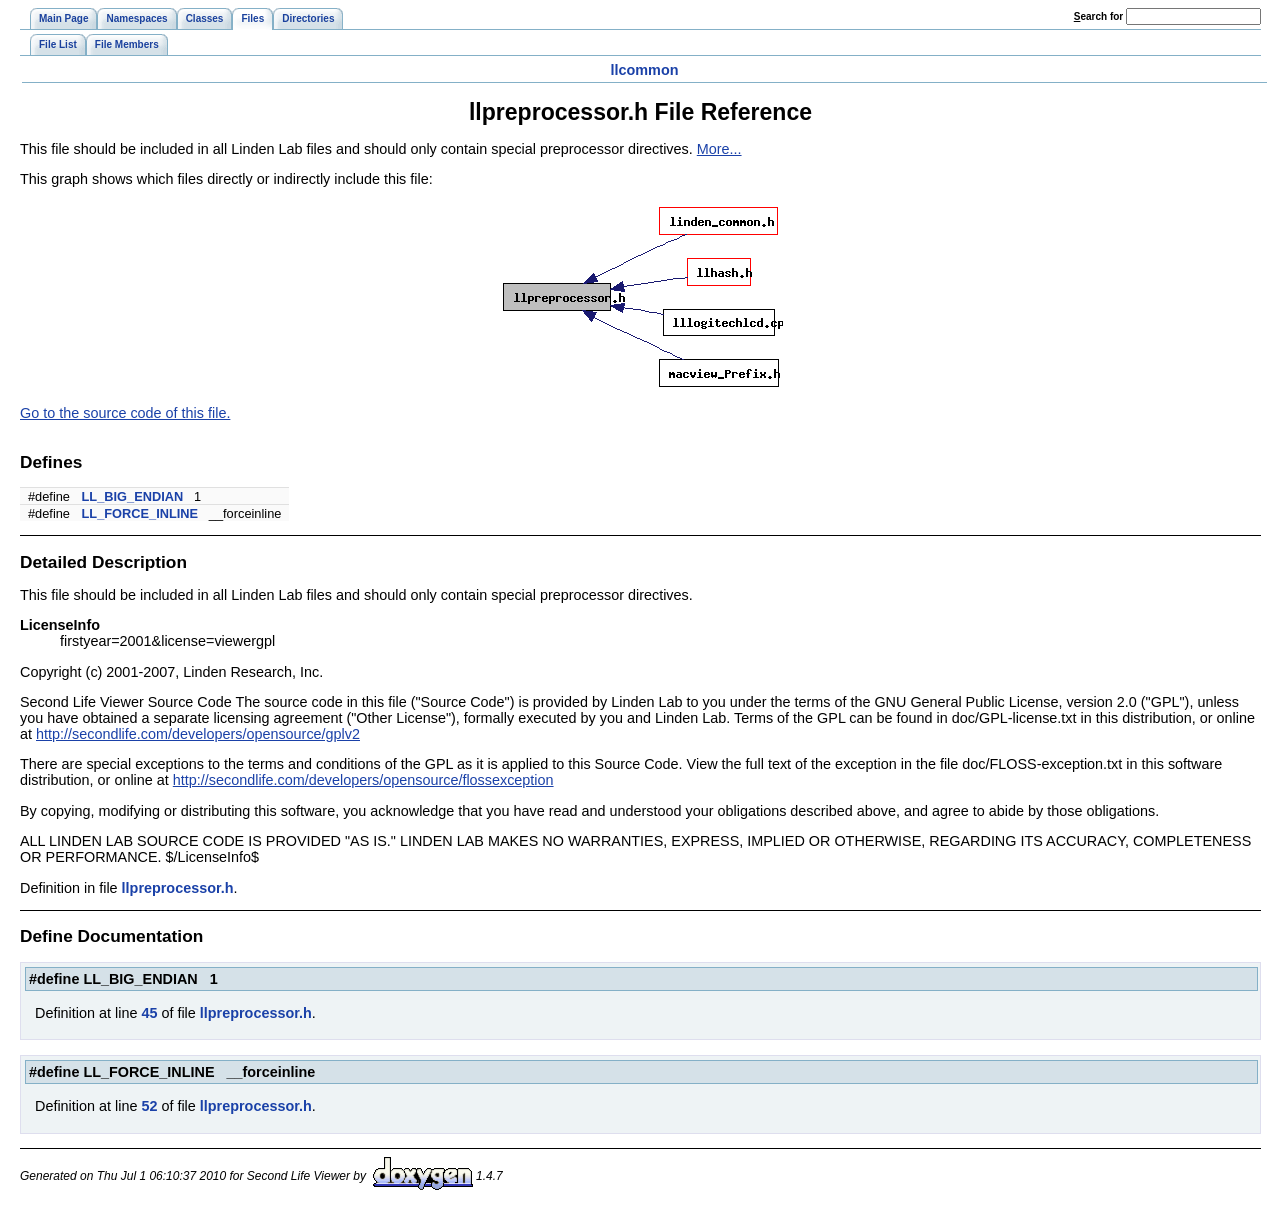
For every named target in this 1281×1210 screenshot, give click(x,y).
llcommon (645, 70)
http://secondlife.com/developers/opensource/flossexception (363, 780)
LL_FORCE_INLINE (140, 513)
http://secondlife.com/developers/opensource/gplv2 (198, 734)
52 (149, 1106)
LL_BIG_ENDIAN (133, 496)
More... (719, 149)
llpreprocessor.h (178, 888)
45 (149, 1013)
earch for (1098, 16)
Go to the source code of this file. (125, 413)
